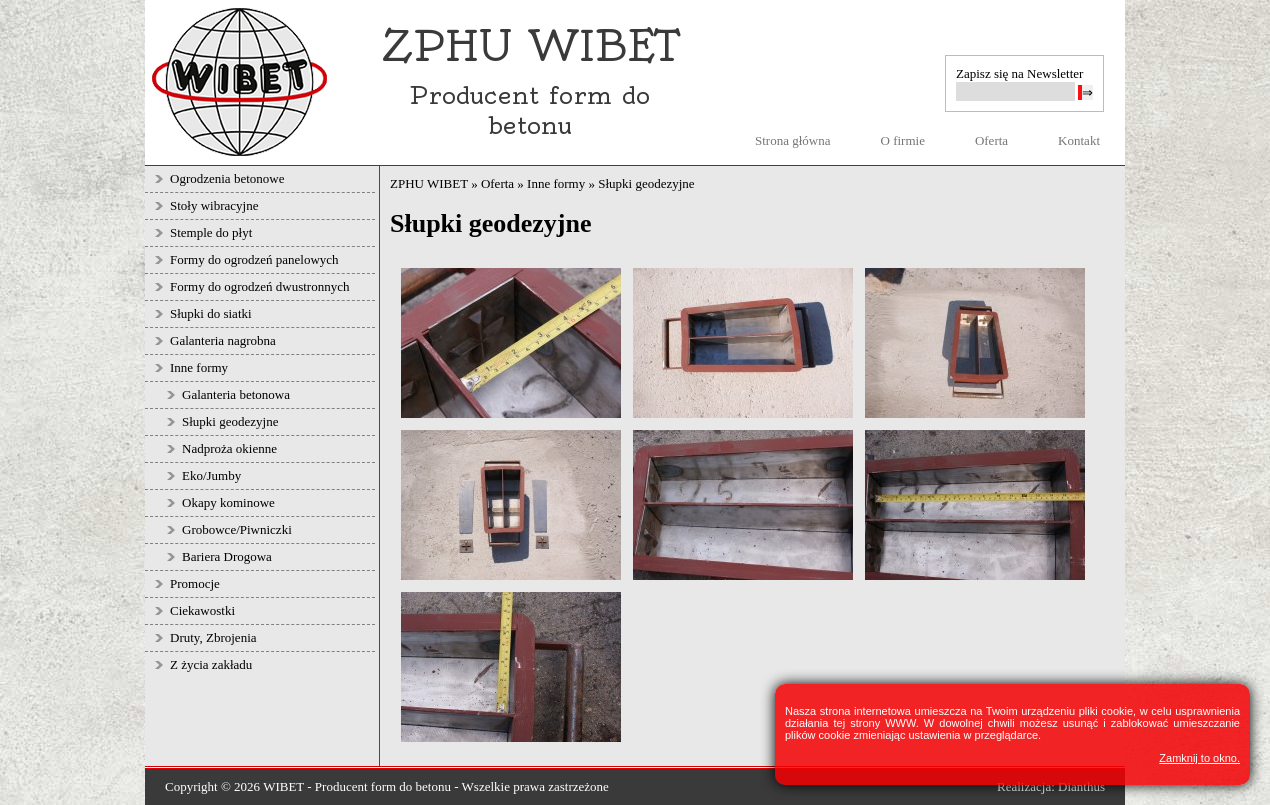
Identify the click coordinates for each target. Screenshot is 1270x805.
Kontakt (1079, 140)
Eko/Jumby (211, 475)
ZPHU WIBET (429, 183)
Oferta (991, 140)
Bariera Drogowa (227, 556)
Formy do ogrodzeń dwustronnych (259, 286)
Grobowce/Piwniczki (237, 529)
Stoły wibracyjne (214, 205)
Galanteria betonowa (236, 394)
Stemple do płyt (211, 232)
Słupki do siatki (211, 313)
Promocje (195, 583)
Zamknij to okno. (1199, 758)
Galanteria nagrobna (223, 340)
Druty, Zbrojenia (213, 637)
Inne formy (199, 367)
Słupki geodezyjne (230, 421)
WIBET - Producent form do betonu (357, 786)
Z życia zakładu (211, 664)
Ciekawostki (202, 610)
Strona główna (792, 140)
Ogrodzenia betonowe (227, 178)
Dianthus (1081, 786)
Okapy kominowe (228, 502)
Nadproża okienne (229, 448)
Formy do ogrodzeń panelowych (254, 259)
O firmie (903, 140)
